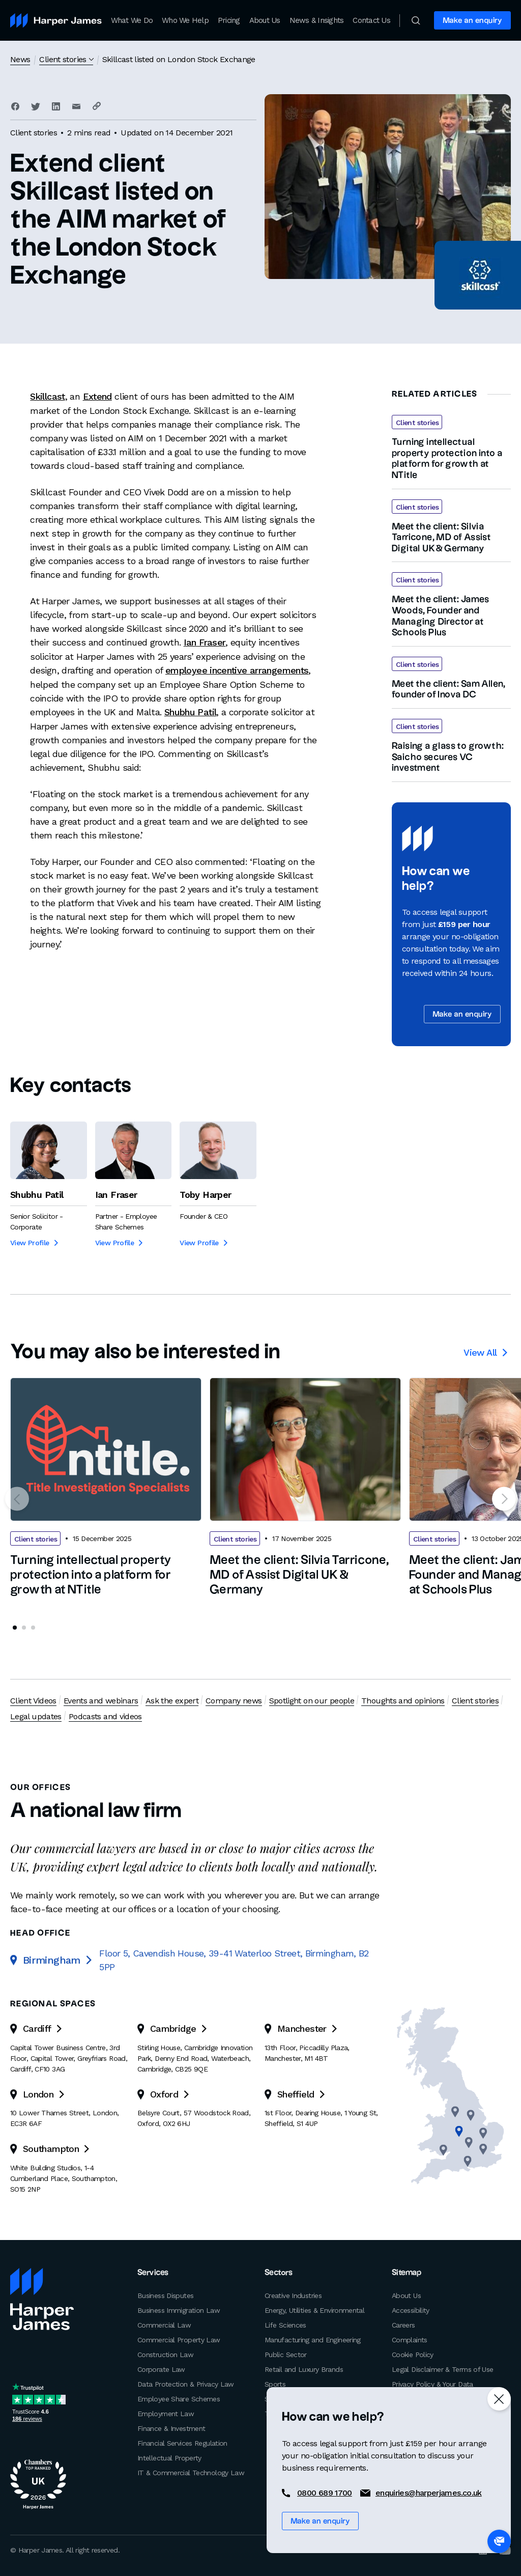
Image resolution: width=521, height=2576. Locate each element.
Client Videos (33, 1700)
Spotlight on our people (311, 1700)
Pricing (229, 20)
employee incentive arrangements (236, 669)
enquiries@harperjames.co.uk (428, 2493)
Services (152, 2273)
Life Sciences (285, 2325)
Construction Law (165, 2354)
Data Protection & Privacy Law (185, 2384)
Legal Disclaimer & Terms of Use (442, 2369)
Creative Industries (293, 2295)
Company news (234, 1700)
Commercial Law (164, 2325)
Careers (403, 2325)
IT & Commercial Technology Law (190, 2473)
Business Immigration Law (178, 2310)
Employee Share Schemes (178, 2399)
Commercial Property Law (178, 2340)
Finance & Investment (171, 2428)
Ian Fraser (205, 641)
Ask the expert (172, 1700)
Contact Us (371, 20)
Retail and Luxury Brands (304, 2369)
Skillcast (47, 396)
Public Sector (286, 2354)
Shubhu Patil (190, 710)
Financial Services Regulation (182, 2443)
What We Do (132, 20)
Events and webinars (101, 1700)
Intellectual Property (169, 2458)
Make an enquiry (472, 20)
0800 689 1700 (324, 2493)
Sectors (278, 2273)
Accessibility (410, 2310)
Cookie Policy (412, 2354)
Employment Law (165, 2414)
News (20, 59)
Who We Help (185, 20)
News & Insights (317, 20)
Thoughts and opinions (403, 1700)
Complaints (409, 2340)
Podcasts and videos (105, 1716)
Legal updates (36, 1716)
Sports (275, 2384)
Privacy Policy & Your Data (432, 2384)
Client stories (62, 59)
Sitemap (406, 2273)
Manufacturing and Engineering (313, 2340)
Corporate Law (161, 2369)
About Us (264, 20)
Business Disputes (165, 2295)
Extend (97, 396)
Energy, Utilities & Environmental (314, 2310)
